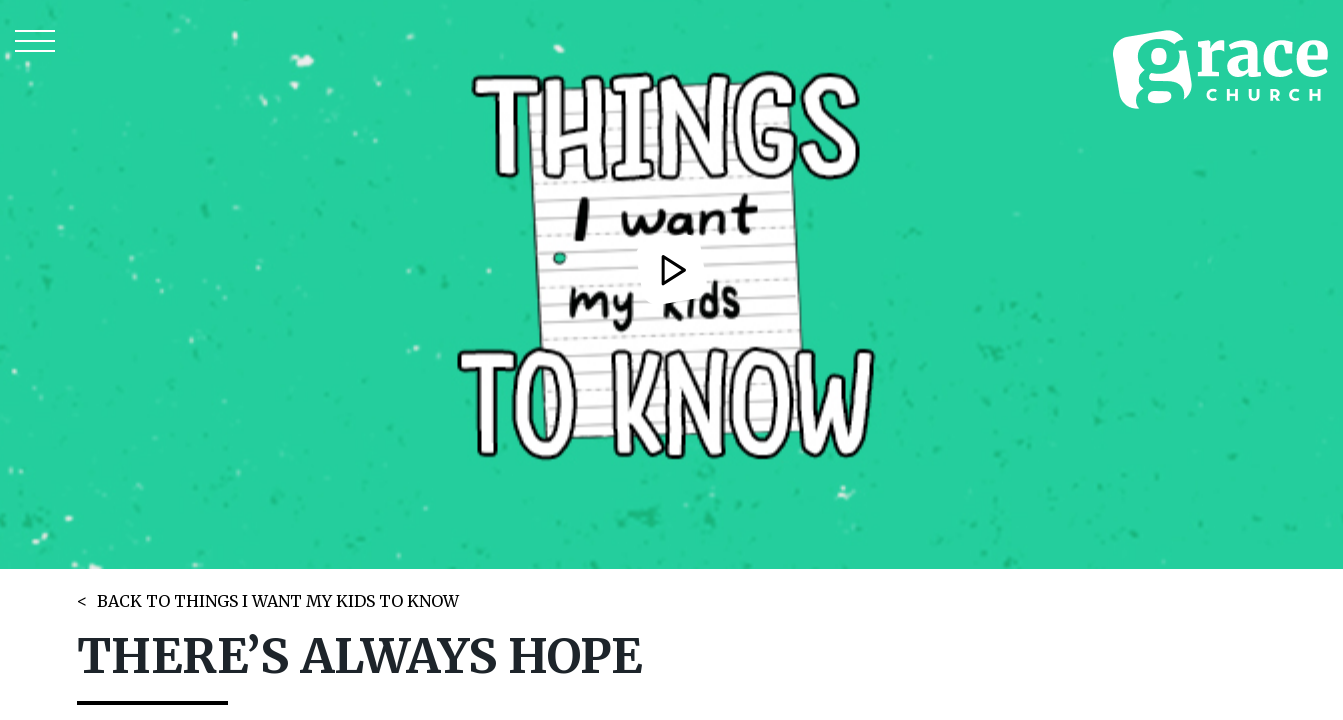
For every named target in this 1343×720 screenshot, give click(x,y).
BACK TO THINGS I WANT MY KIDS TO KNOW (278, 601)
